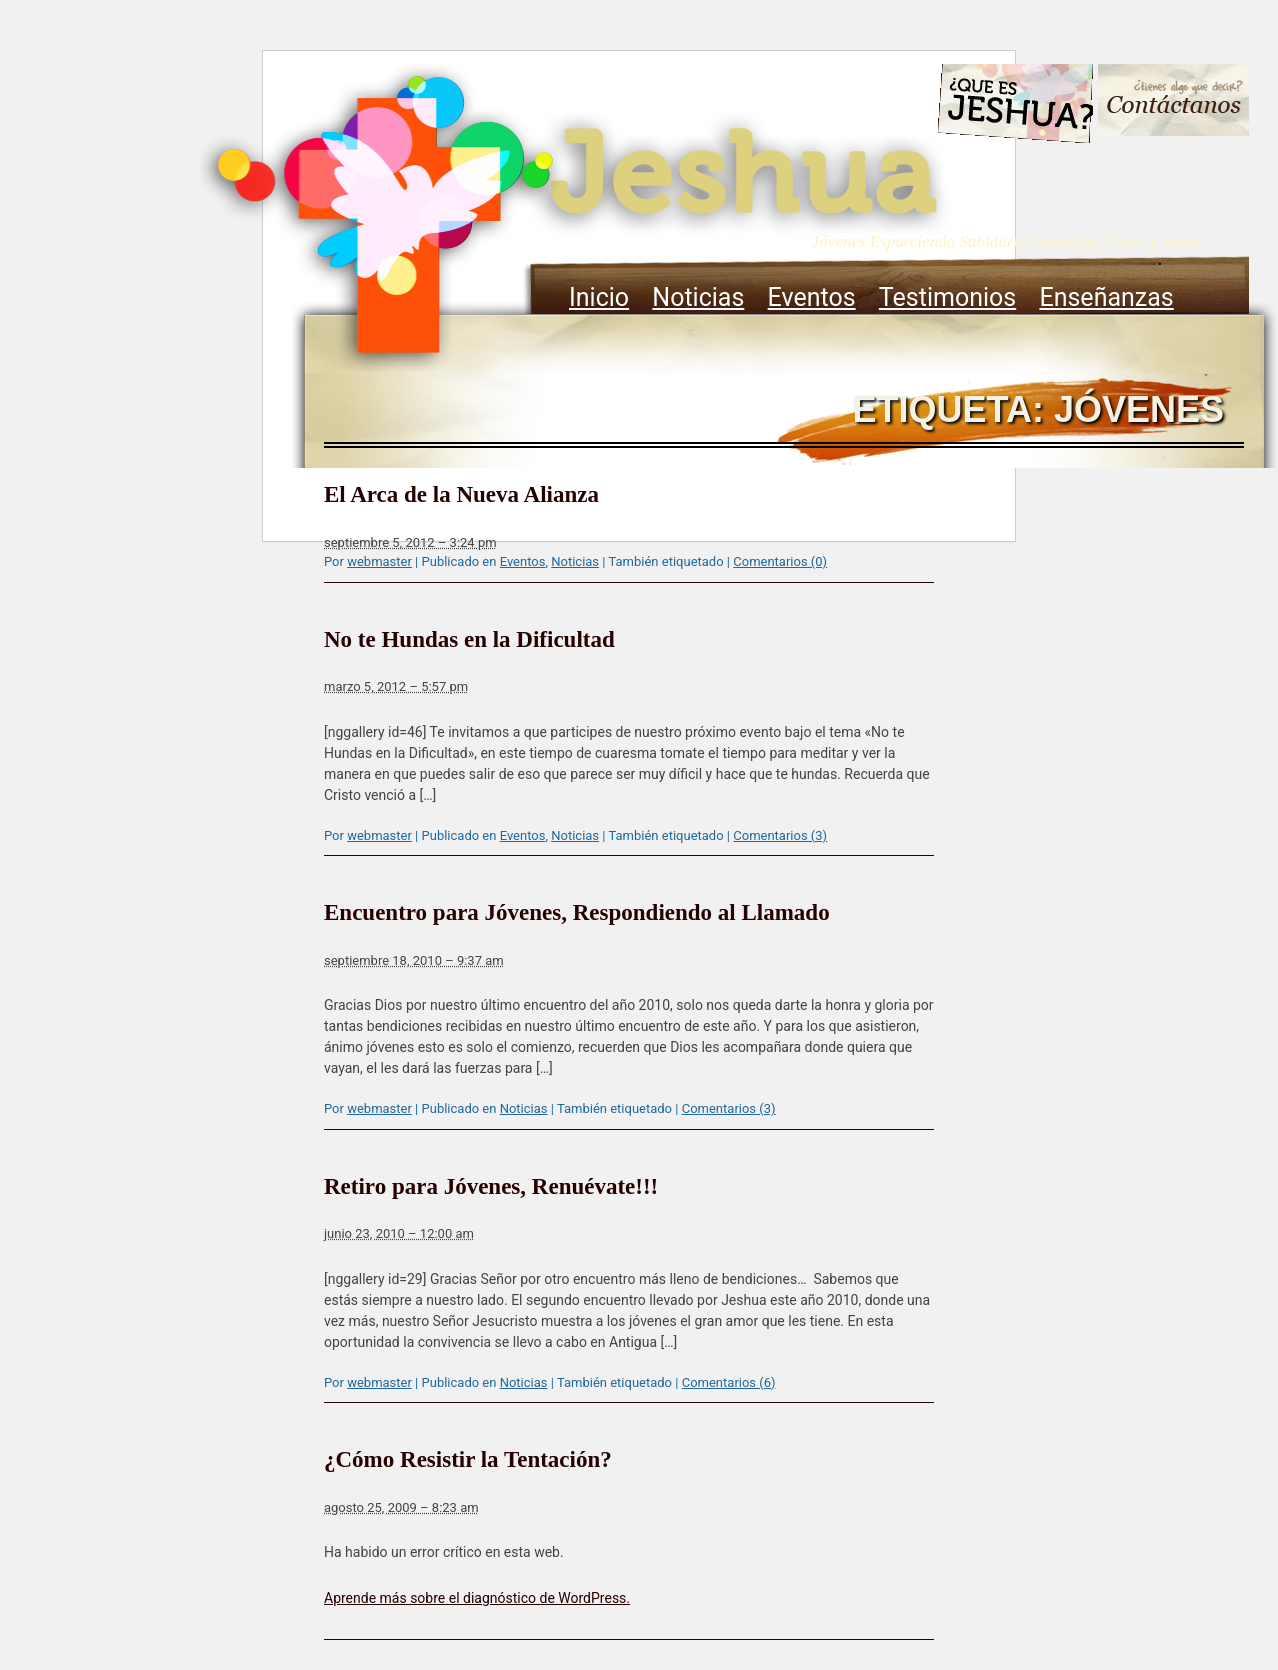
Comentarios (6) (729, 1382)
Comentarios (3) (780, 835)
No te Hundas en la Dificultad (469, 639)
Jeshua (575, 217)
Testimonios (947, 297)
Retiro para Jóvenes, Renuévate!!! (491, 1186)
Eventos (812, 297)
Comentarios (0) (780, 561)
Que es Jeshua (1014, 107)
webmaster (379, 561)
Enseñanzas (1106, 297)
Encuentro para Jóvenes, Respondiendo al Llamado (577, 912)
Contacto (1173, 102)
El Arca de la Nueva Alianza (461, 494)
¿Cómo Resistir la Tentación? (468, 1459)
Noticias (698, 297)
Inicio (599, 297)
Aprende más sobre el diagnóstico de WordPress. (477, 1598)
